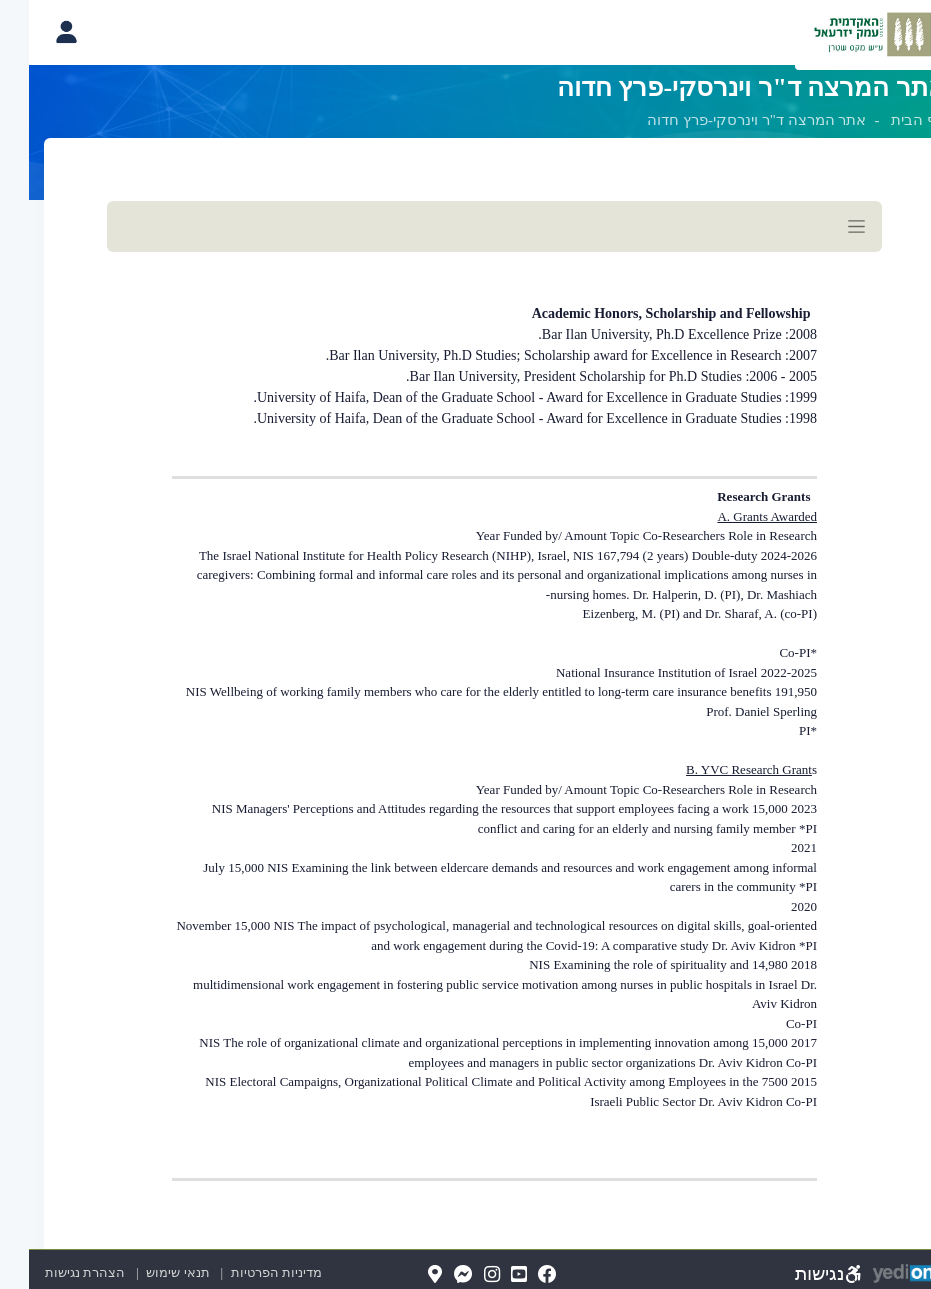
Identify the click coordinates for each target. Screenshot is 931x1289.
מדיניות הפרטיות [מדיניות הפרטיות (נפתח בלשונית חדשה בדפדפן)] (247, 1272)
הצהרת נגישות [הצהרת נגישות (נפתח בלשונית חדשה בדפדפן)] (56, 1272)
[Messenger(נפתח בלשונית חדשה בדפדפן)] (434, 1275)
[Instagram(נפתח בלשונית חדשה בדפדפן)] (463, 1275)
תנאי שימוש (139, 1272)
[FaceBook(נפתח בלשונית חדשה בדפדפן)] (518, 1275)
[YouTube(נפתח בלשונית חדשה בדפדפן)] (490, 1275)
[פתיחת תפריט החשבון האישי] (36, 32)
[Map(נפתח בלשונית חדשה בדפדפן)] (406, 1275)
